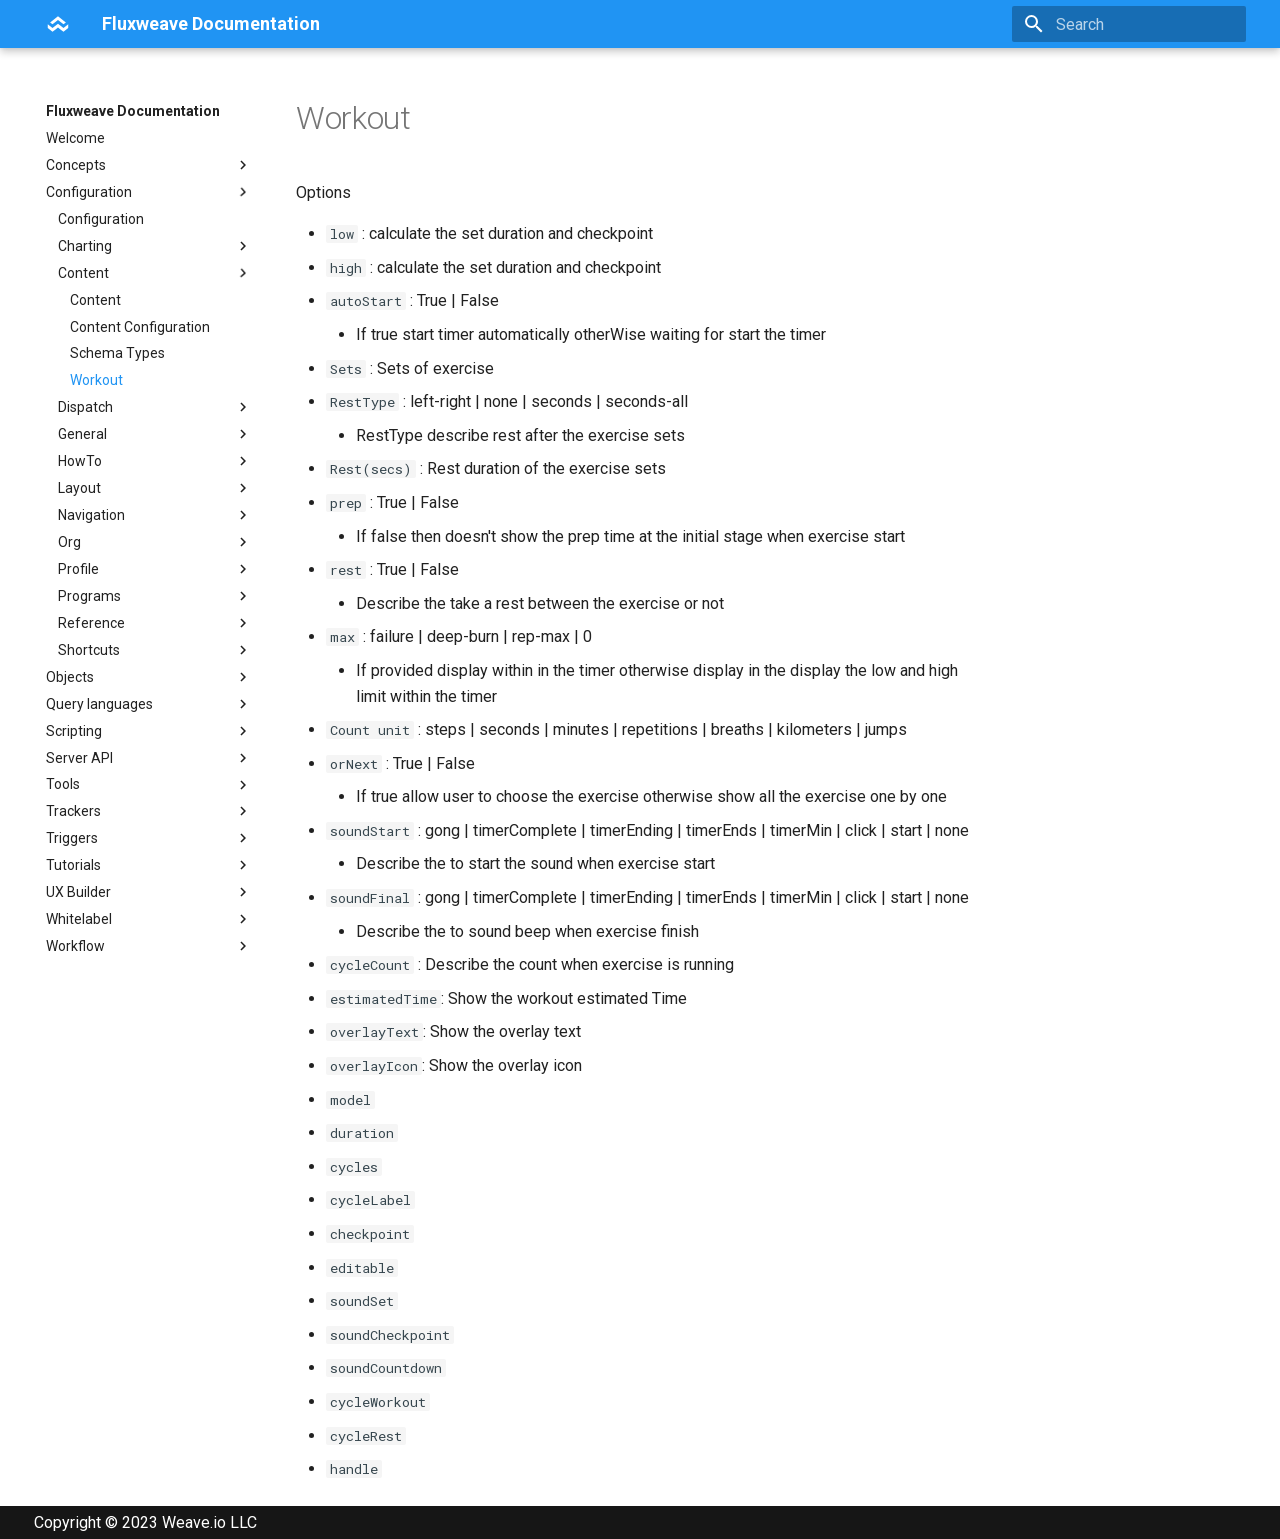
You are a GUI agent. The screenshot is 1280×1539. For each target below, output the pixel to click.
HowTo (155, 461)
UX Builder (149, 892)
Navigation (155, 515)
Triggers (149, 838)
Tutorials (149, 865)
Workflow (149, 946)
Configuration (149, 192)
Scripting (149, 731)
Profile (155, 569)
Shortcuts (155, 650)
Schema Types (117, 353)
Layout (155, 488)
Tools (149, 785)
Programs (155, 596)
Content (155, 273)
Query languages (149, 704)
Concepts (149, 165)
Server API (149, 758)
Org (155, 542)
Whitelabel (149, 919)
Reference (155, 623)
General (155, 434)
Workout (96, 380)
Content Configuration (140, 327)
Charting (155, 246)
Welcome (75, 138)
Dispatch (155, 407)
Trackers (149, 811)
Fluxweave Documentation (133, 111)
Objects (149, 677)
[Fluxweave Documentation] (58, 24)
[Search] (1129, 24)
